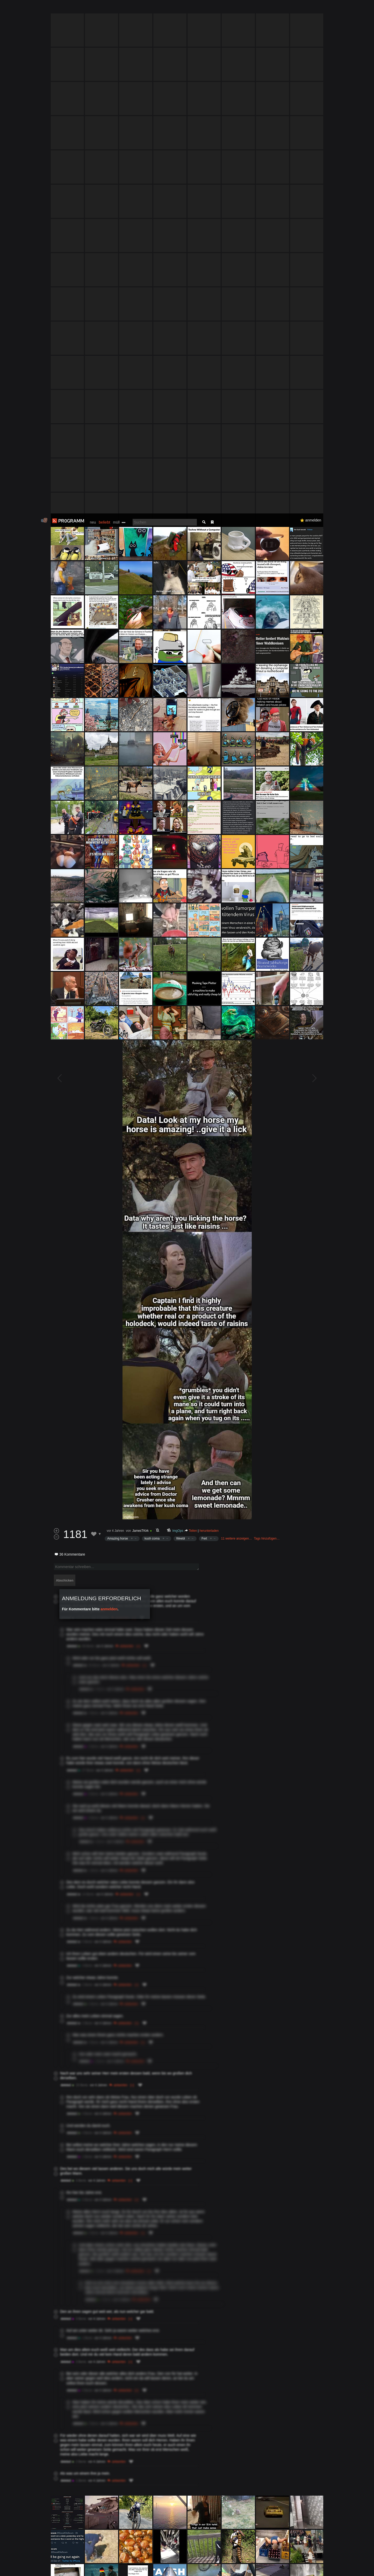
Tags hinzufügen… (266, 1025)
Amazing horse (117, 1025)
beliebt (104, 8)
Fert (204, 1025)
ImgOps (177, 1017)
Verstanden (325, 2566)
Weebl (180, 1025)
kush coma (152, 1025)
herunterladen (209, 1017)
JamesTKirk (140, 1017)
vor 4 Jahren (115, 1017)
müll (116, 9)
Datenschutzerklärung (173, 2569)
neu (93, 9)
